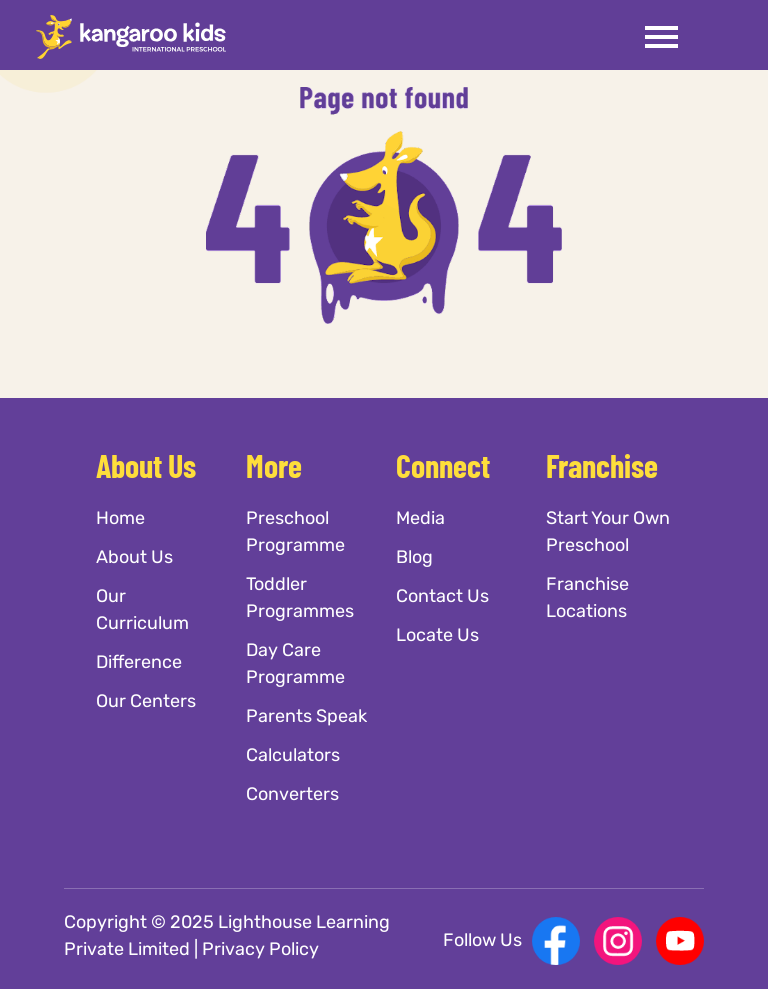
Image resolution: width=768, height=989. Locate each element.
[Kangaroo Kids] (131, 36)
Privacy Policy (260, 949)
